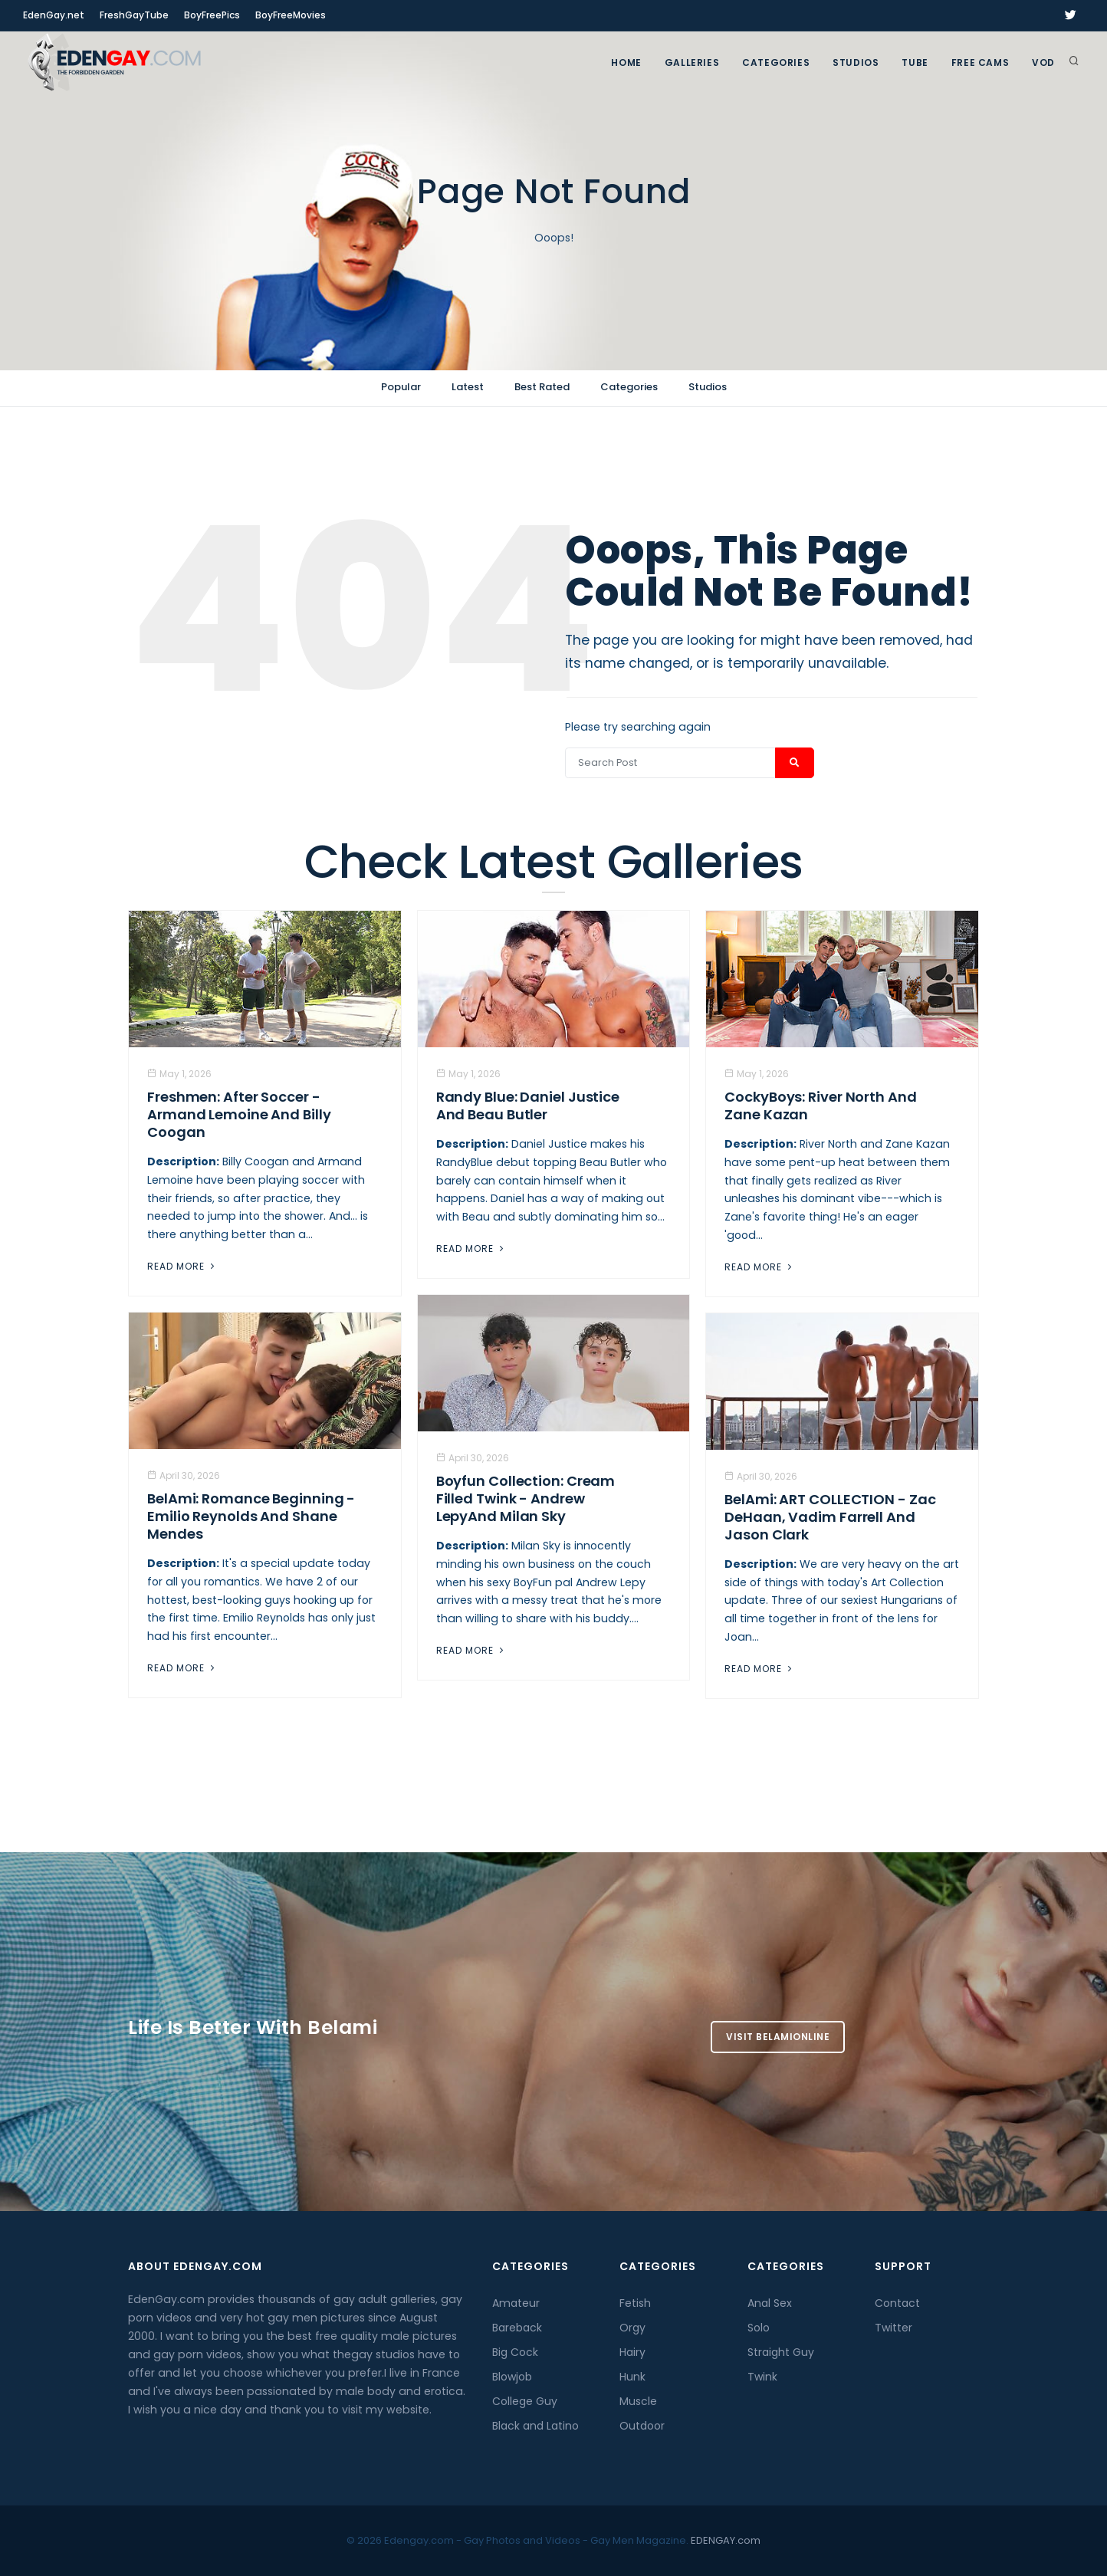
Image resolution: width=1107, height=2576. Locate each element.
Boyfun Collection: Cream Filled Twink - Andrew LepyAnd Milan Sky (526, 1498)
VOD (1043, 62)
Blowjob (512, 2376)
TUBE (915, 62)
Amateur (516, 2303)
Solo (758, 2327)
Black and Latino (535, 2425)
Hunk (632, 2376)
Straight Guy (780, 2352)
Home (626, 62)
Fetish (635, 2303)
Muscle (638, 2401)
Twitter (893, 2327)
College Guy (524, 2401)
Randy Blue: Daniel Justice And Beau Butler (527, 1105)
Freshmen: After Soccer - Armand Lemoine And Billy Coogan (239, 1114)
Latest (468, 387)
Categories (776, 62)
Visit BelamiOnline (777, 2036)
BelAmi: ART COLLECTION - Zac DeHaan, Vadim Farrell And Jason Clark (829, 1517)
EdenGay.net (53, 14)
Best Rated (542, 387)
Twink (762, 2376)
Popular (401, 387)
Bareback (517, 2327)
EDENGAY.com (725, 2540)
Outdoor (642, 2425)
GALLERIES (692, 62)
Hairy (632, 2352)
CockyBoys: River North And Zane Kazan (820, 1105)
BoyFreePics (212, 14)
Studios (856, 62)
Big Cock (515, 2352)
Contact (897, 2303)
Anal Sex (769, 2303)
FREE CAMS (980, 62)
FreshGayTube (134, 14)
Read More (182, 1266)
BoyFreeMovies (290, 14)
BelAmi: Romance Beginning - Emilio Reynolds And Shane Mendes (251, 1516)
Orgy (632, 2327)
